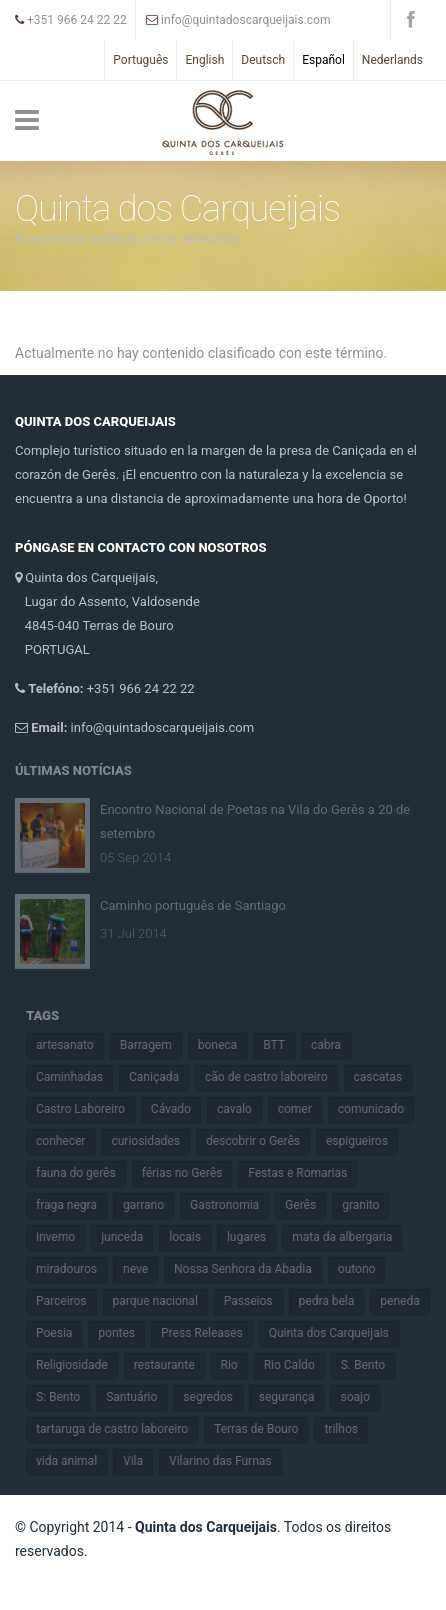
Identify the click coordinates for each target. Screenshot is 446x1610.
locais (194, 1237)
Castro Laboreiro (89, 1109)
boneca (225, 1045)
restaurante (172, 1365)
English (204, 60)
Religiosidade (81, 1365)
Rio (237, 1365)
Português (140, 60)
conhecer (69, 1141)
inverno (64, 1237)
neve (144, 1269)
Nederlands (392, 60)
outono (365, 1269)
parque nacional (163, 1301)
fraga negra (75, 1205)
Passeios (256, 1301)
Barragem (154, 1045)
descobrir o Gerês (262, 1141)
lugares (255, 1237)
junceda (131, 1237)
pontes (125, 1333)
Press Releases (211, 1333)
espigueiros (366, 1141)
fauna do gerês (85, 1173)
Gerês (309, 1205)
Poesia (63, 1333)
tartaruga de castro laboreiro (121, 1429)
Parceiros (70, 1301)
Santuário (140, 1397)
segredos (216, 1397)
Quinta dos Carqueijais (337, 1333)
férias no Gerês (190, 1173)
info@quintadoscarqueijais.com (238, 20)
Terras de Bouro (265, 1429)
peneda (408, 1301)
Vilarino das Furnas (229, 1461)
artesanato (74, 1045)
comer (303, 1109)
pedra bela (335, 1301)
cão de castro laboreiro (275, 1077)
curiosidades (154, 1141)
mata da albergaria (351, 1237)
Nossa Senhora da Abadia (252, 1269)
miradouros (75, 1269)
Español (323, 60)
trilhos (349, 1429)
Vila (142, 1461)
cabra (335, 1045)
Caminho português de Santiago (193, 896)
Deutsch (263, 60)
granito (369, 1205)
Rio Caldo (297, 1365)
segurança (295, 1397)
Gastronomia (233, 1205)
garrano (151, 1205)
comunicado (379, 1109)
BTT (283, 1045)
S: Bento (67, 1397)
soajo (363, 1397)
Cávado (179, 1109)
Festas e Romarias (306, 1173)
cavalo (243, 1109)
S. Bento (371, 1365)
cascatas (386, 1077)
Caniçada (163, 1077)
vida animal (75, 1461)
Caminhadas (78, 1077)
